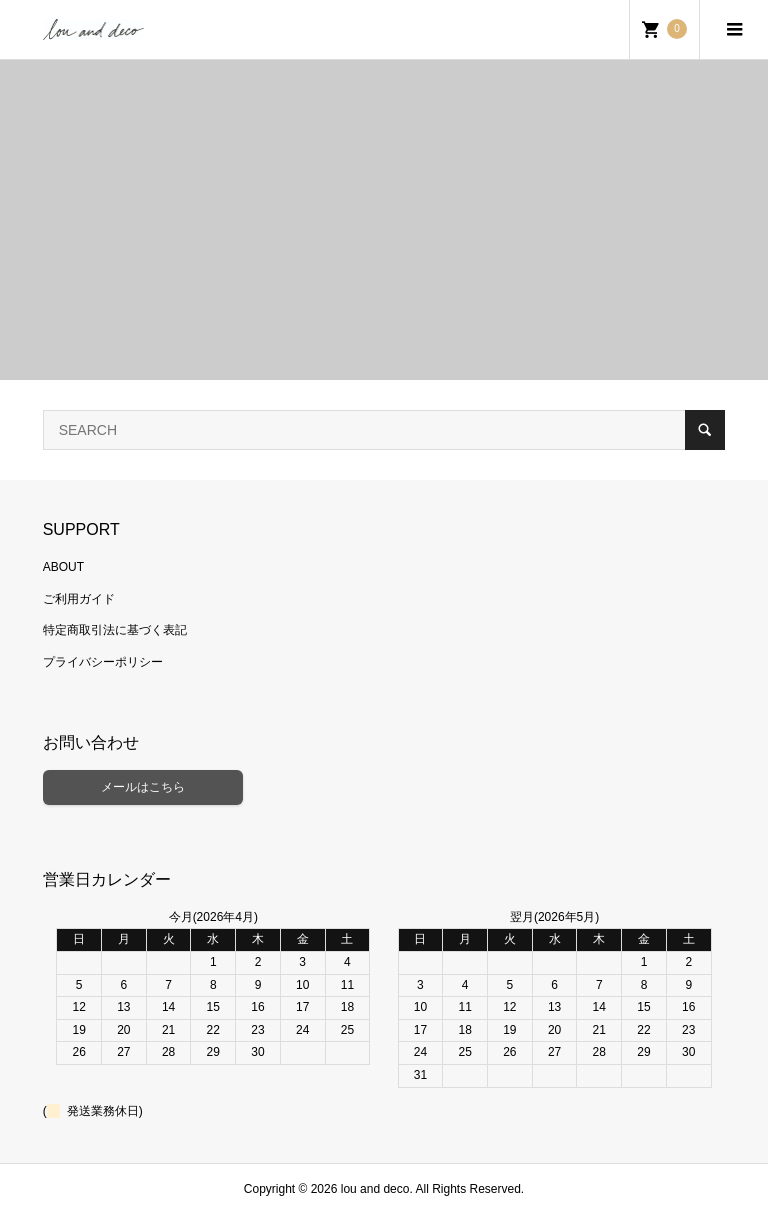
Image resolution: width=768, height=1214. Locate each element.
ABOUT (63, 567)
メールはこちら (143, 787)
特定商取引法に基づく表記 (115, 630)
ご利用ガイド (79, 599)
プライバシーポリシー (103, 662)
